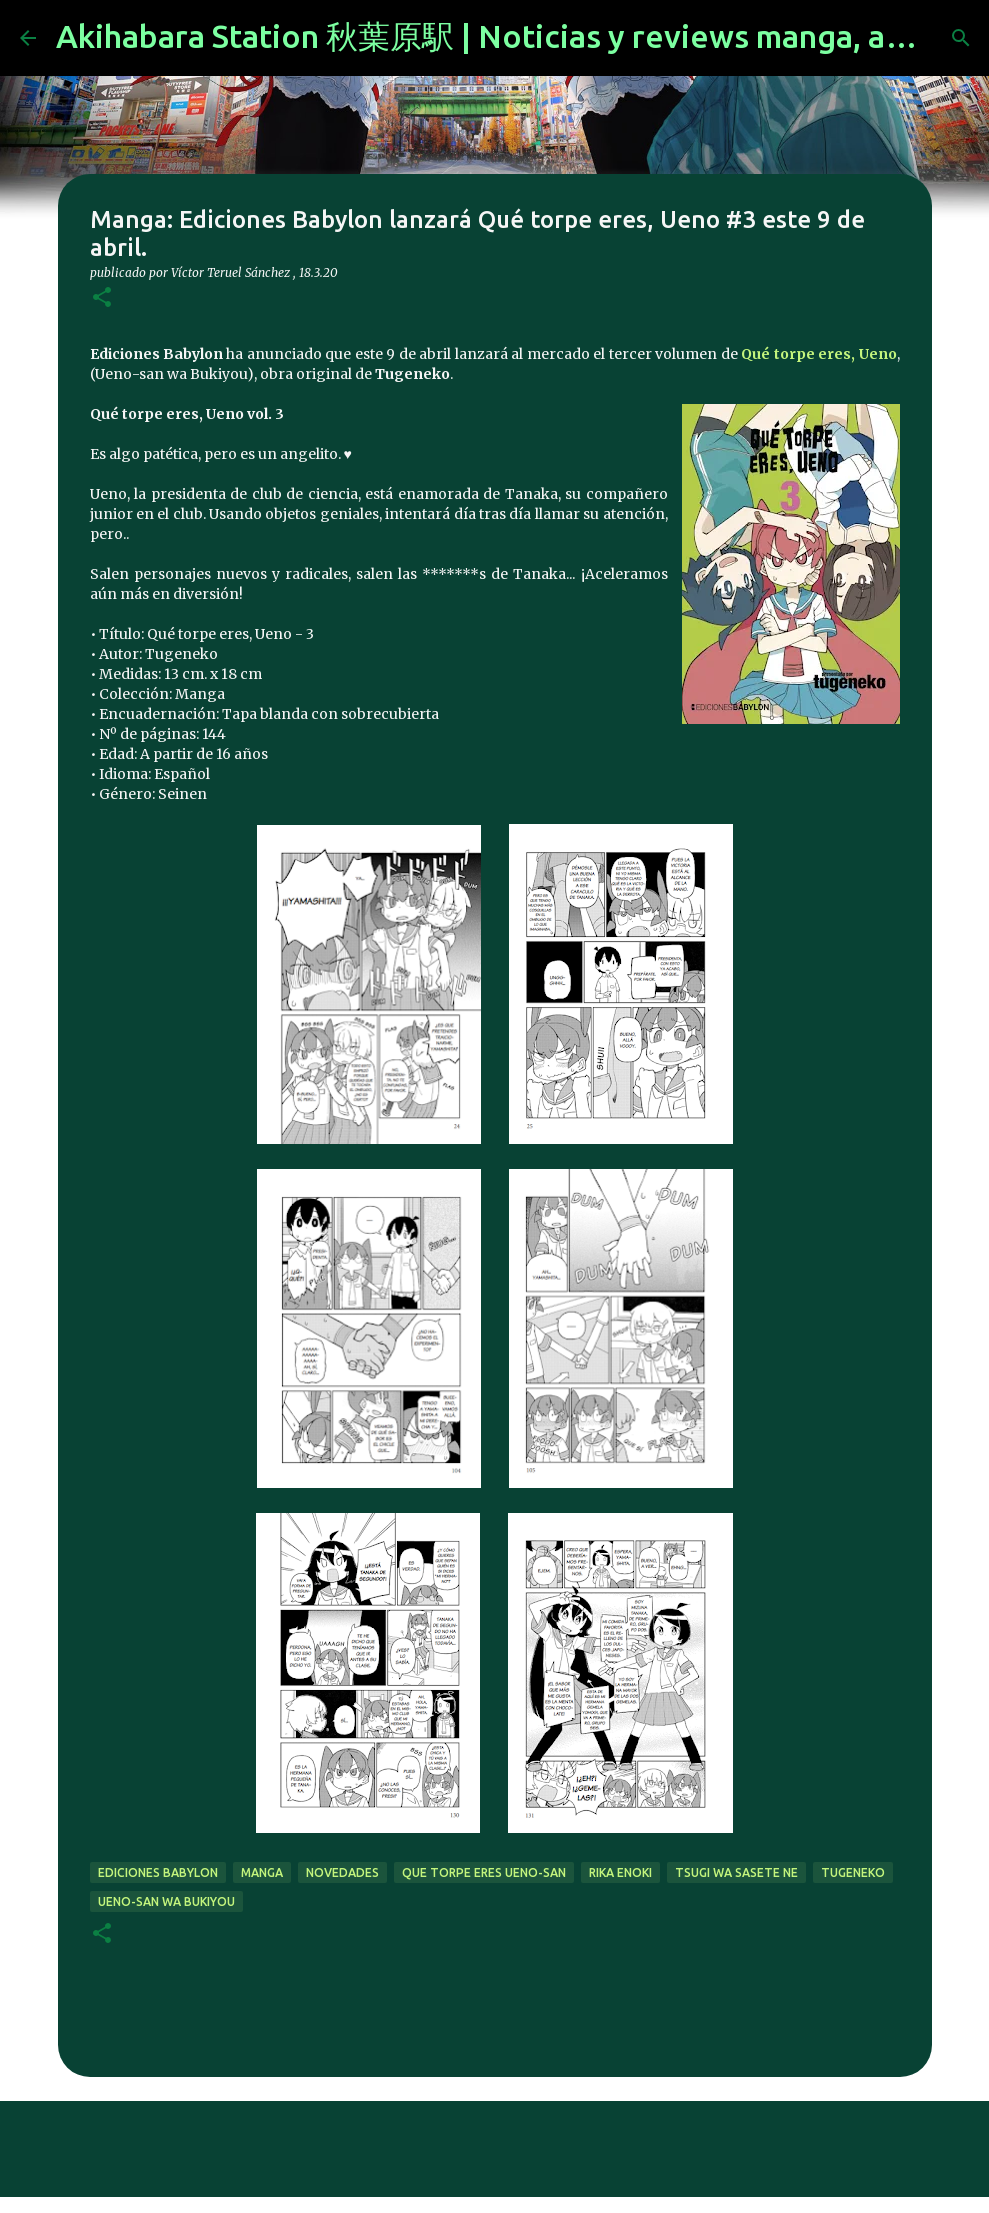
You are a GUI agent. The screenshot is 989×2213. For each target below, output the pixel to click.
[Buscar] (961, 38)
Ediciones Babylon (158, 1872)
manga (262, 1872)
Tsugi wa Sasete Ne (736, 1872)
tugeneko (853, 1872)
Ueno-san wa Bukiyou (166, 1901)
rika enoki (620, 1872)
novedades (342, 1872)
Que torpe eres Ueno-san (484, 1872)
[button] (102, 298)
